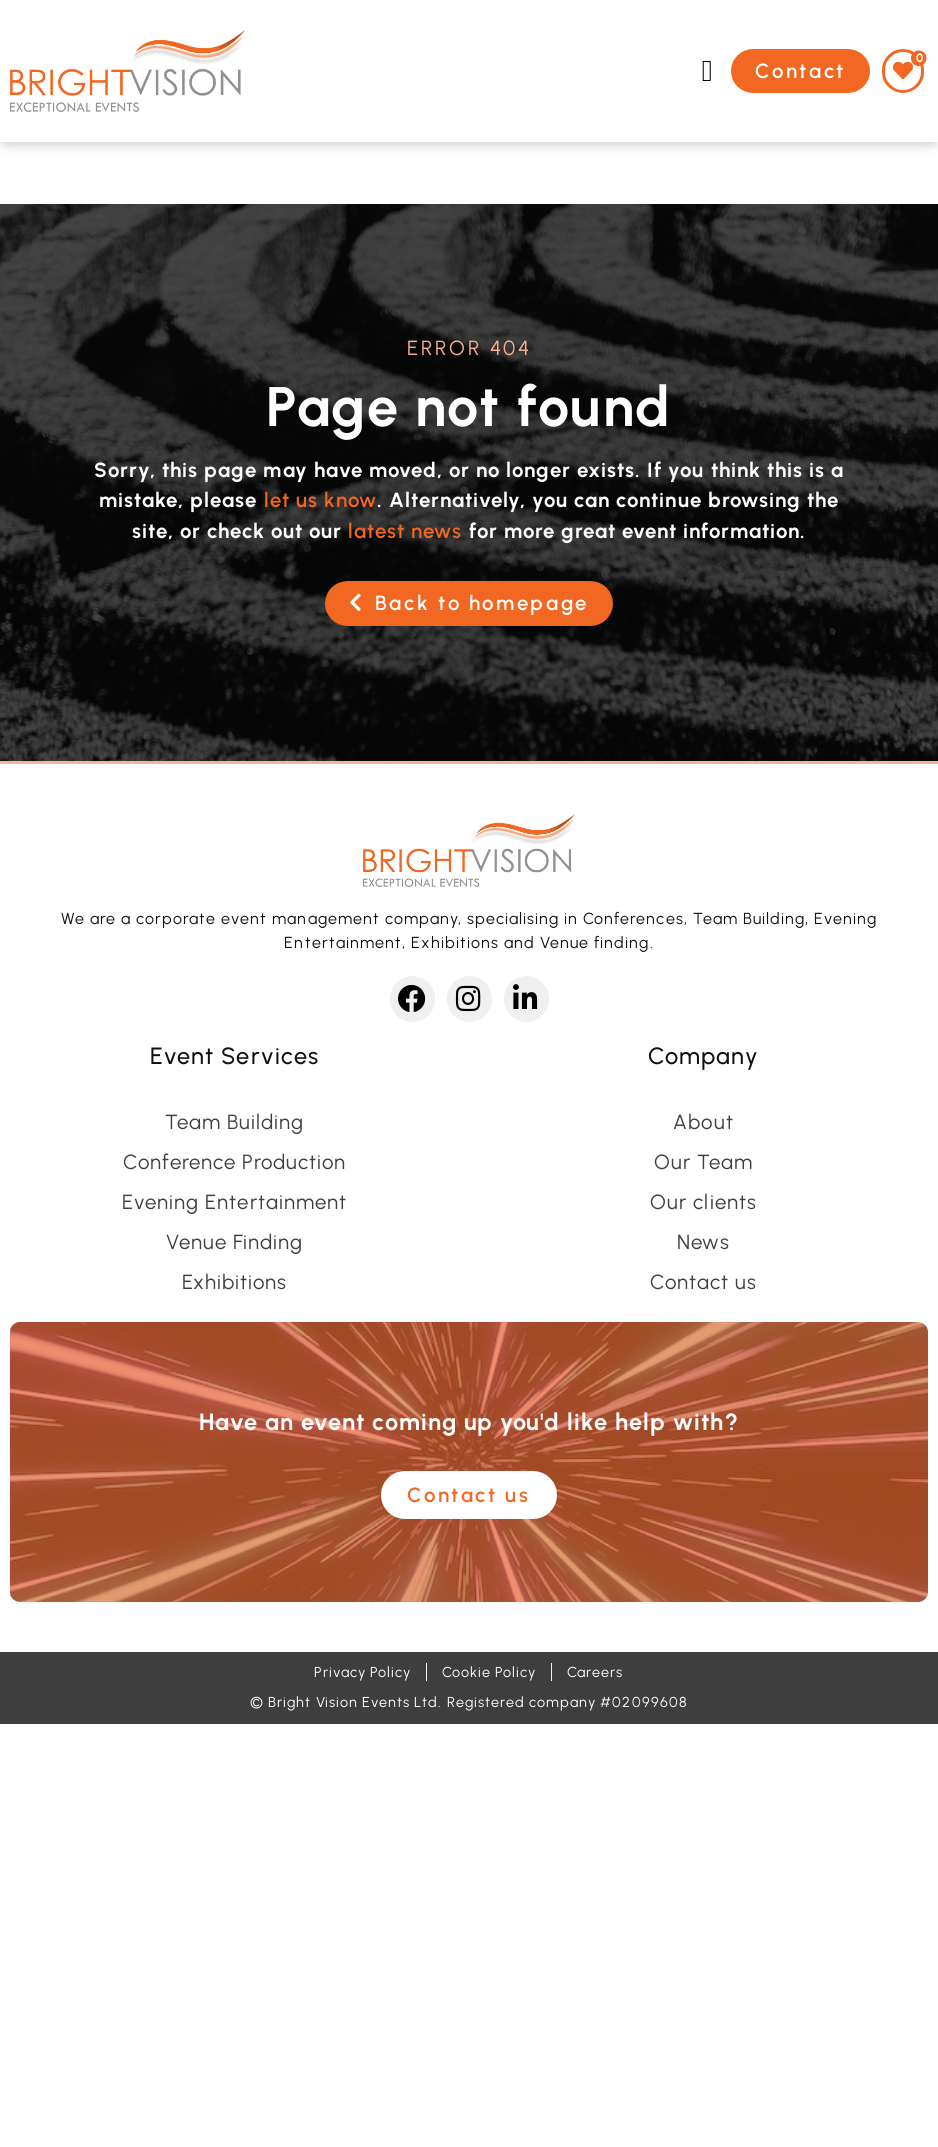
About (703, 1122)
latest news (405, 531)
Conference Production (235, 1162)
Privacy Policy (362, 1672)
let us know (320, 500)
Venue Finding (234, 1242)
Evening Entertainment (234, 1202)
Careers (595, 1672)
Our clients (703, 1202)
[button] (707, 70)
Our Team (703, 1162)
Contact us (703, 1282)
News (703, 1242)
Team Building (234, 1122)
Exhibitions (234, 1282)
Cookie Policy (489, 1672)
